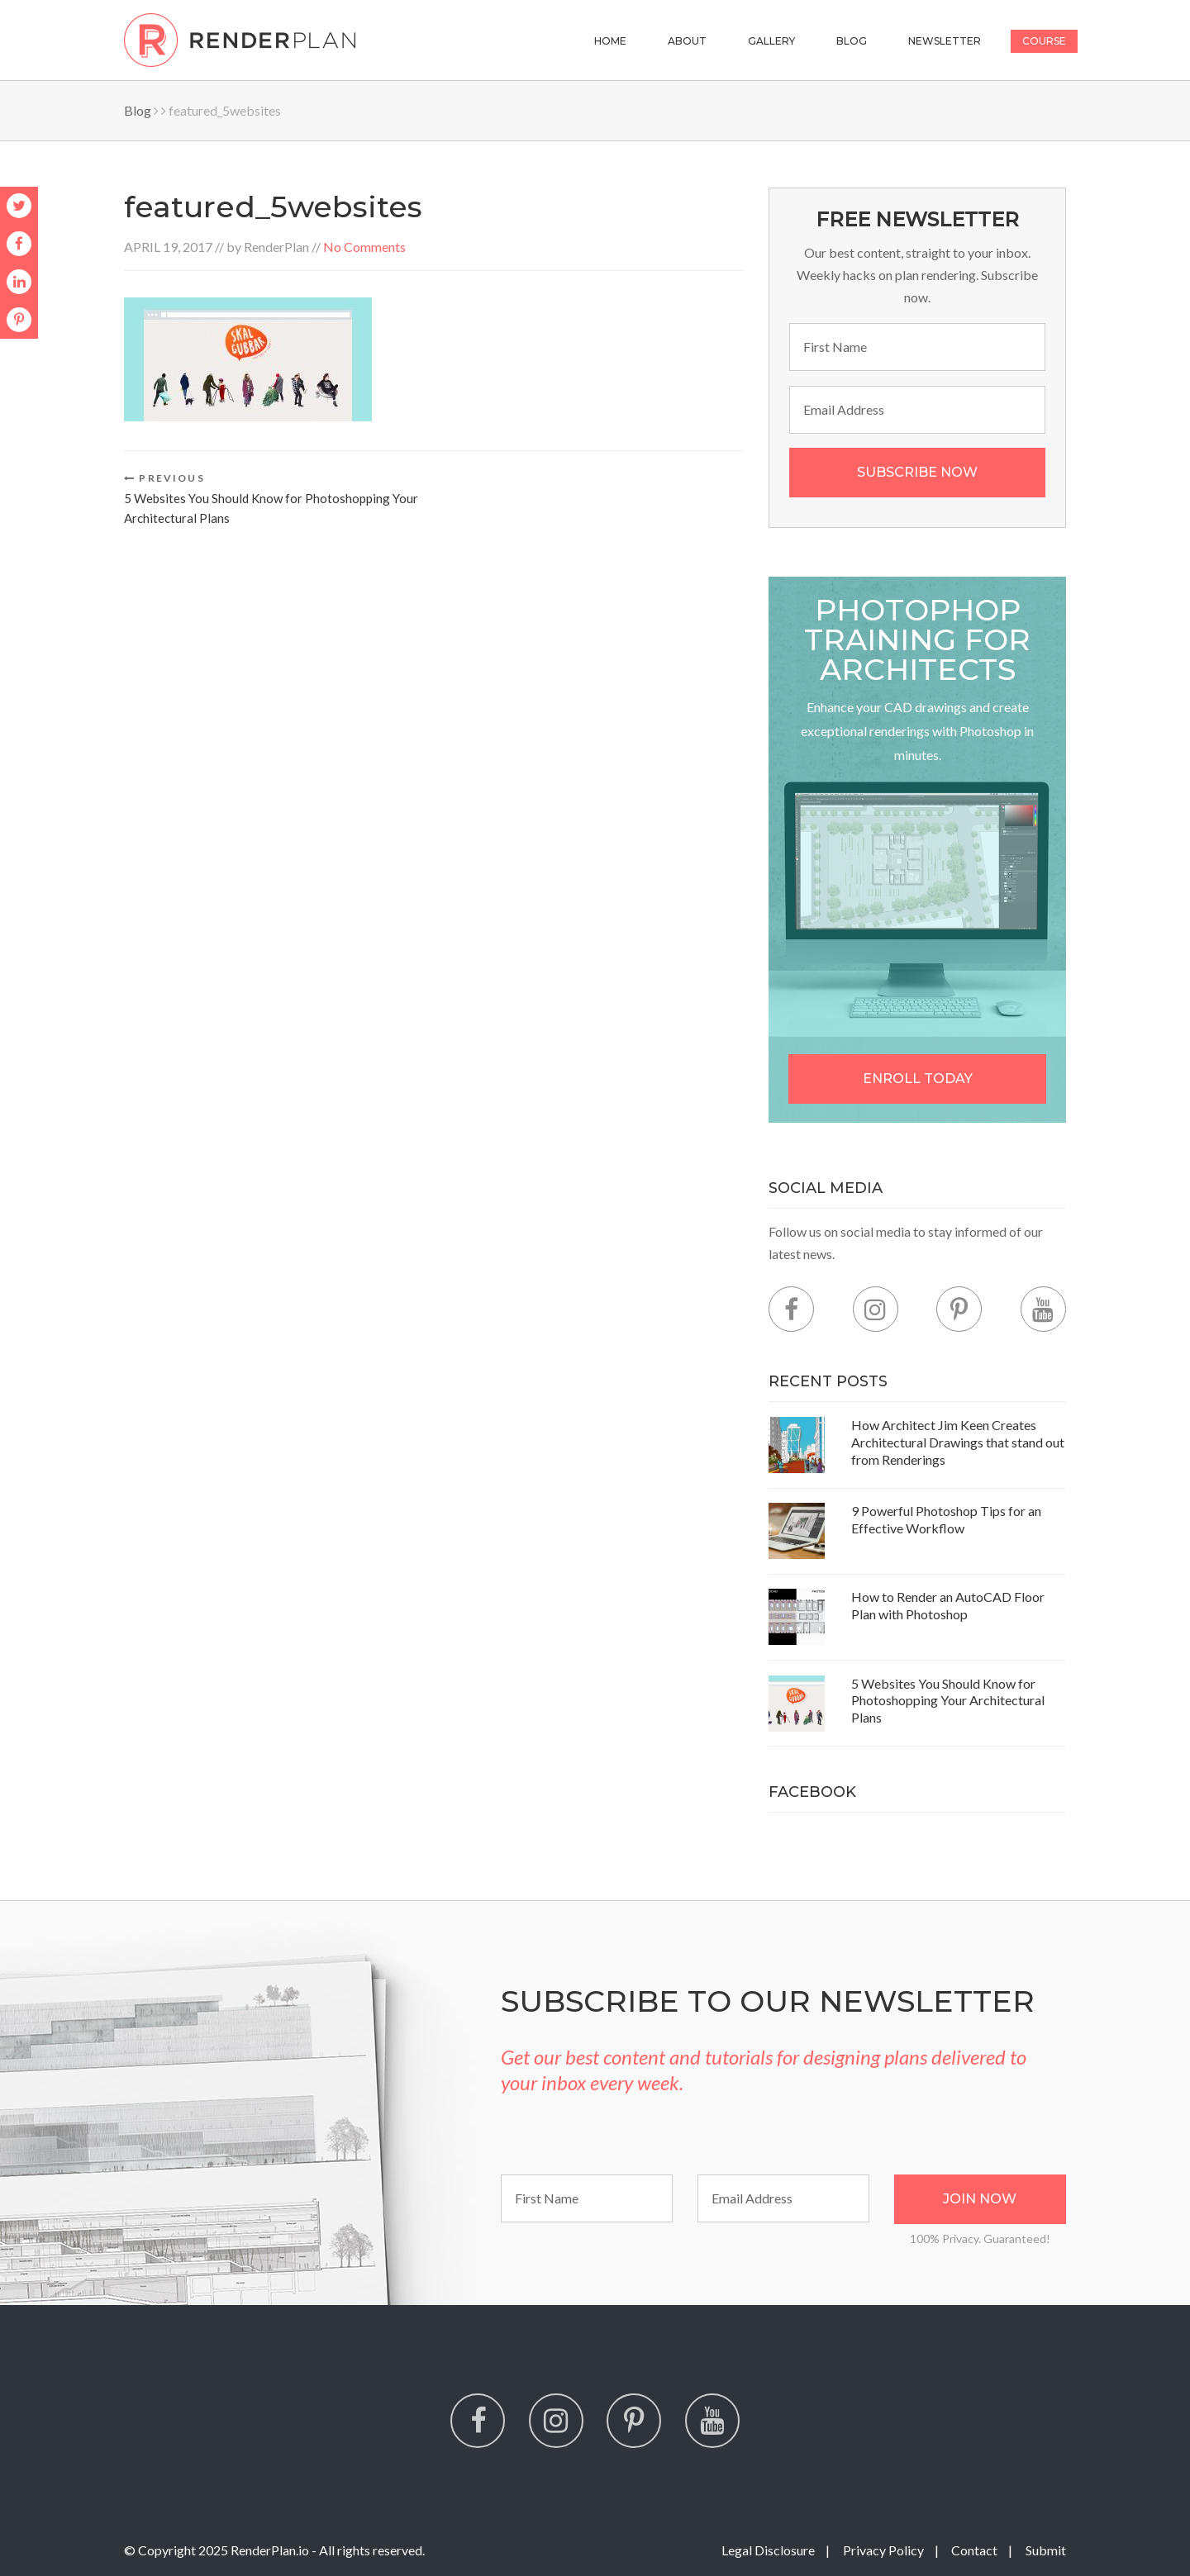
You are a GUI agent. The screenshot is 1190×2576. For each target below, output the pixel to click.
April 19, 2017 (168, 246)
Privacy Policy (883, 2550)
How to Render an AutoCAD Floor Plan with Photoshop (948, 1605)
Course (1044, 41)
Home (610, 41)
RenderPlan (276, 246)
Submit (1046, 2550)
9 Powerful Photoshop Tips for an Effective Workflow (946, 1519)
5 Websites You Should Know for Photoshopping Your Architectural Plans (948, 1700)
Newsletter (944, 41)
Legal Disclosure (768, 2550)
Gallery (771, 41)
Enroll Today (918, 1078)
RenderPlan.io (270, 2550)
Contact (974, 2550)
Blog (851, 41)
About (687, 41)
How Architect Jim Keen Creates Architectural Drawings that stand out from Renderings (957, 1442)
